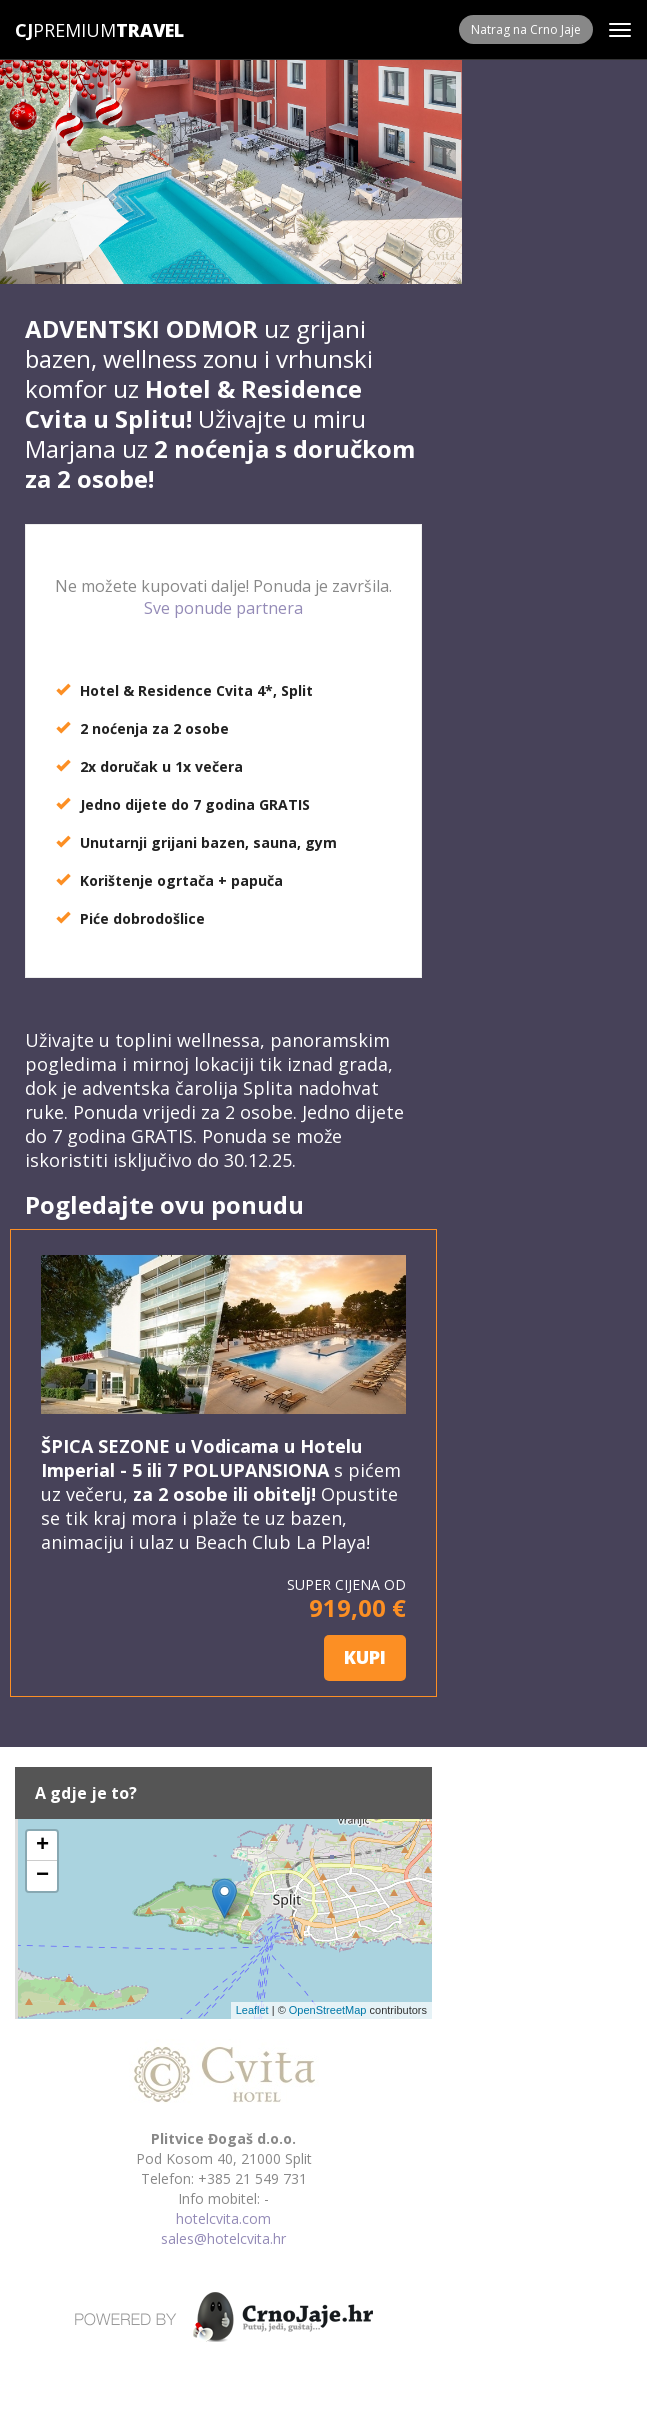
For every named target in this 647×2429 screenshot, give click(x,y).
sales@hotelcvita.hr (223, 2238)
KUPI (365, 1657)
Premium (65, 30)
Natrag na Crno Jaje (526, 29)
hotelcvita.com (223, 2218)
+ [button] (42, 1846)
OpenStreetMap (328, 2010)
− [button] (42, 1876)
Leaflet (252, 2010)
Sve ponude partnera (223, 608)
